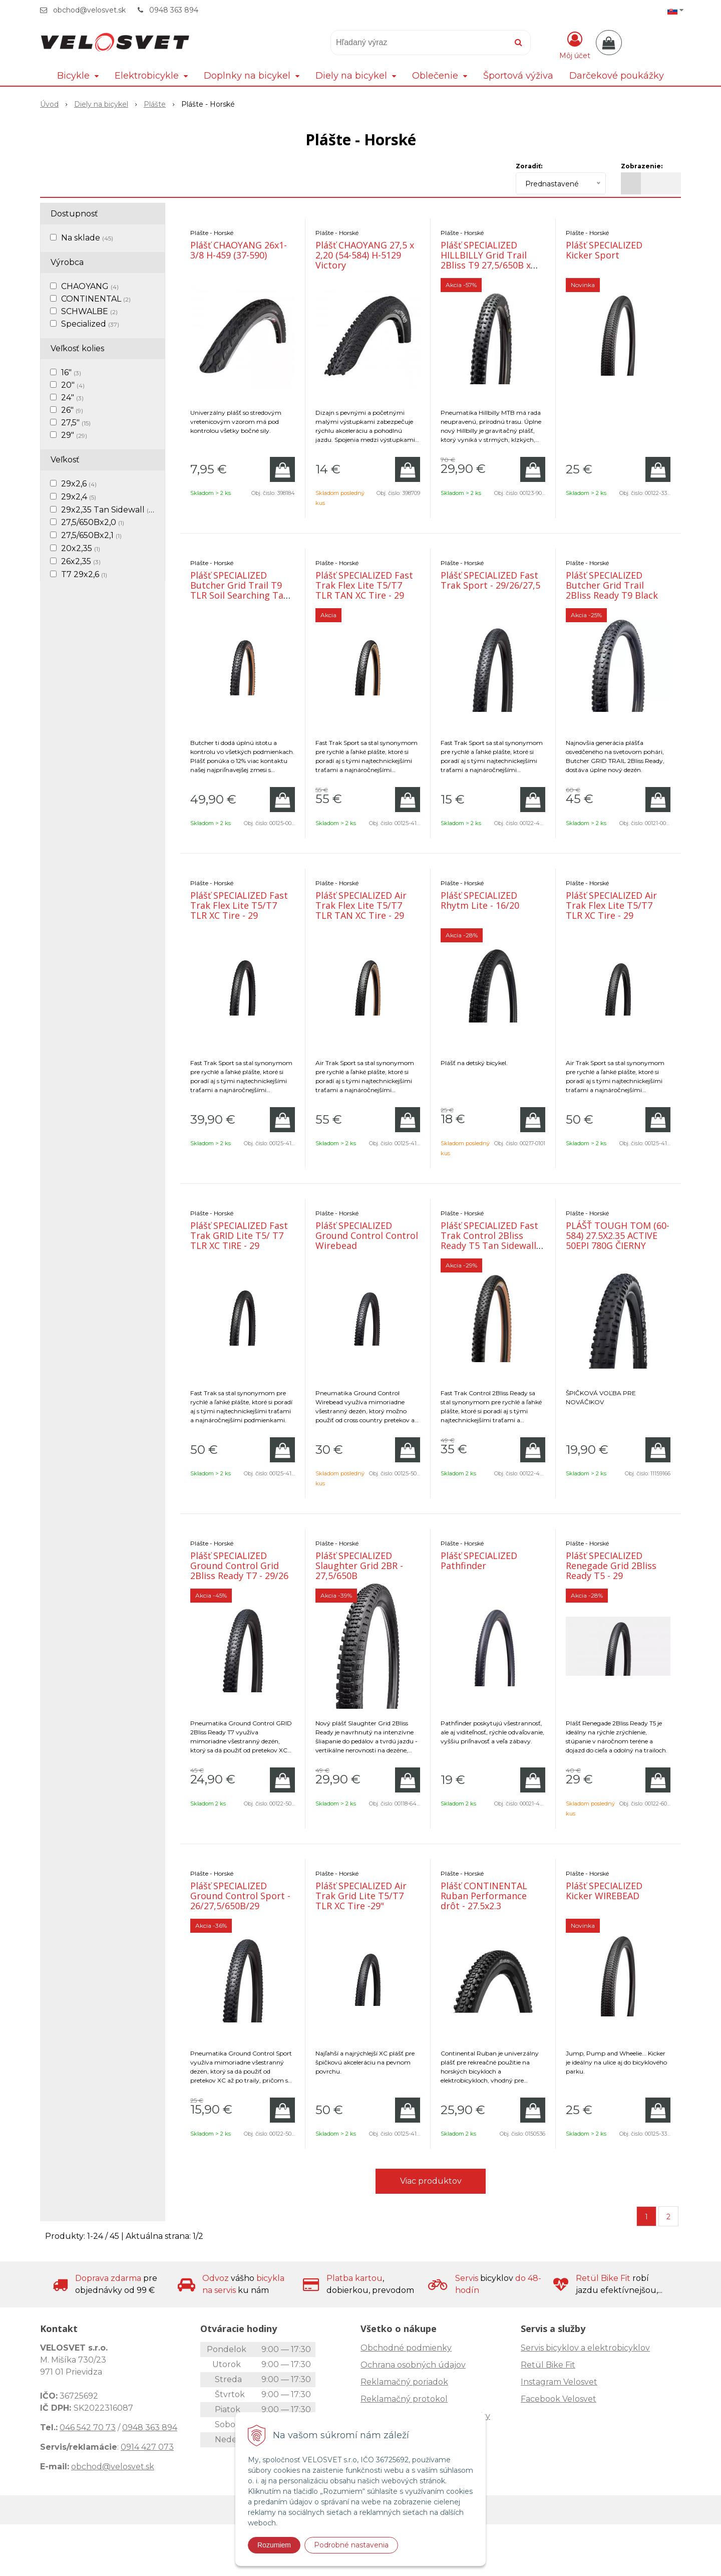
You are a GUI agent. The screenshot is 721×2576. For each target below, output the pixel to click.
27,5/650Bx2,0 (92, 522)
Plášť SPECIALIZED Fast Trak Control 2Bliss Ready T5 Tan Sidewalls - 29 (491, 1240)
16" (71, 372)
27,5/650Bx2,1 (91, 535)
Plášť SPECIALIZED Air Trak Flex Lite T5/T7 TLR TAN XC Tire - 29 (361, 905)
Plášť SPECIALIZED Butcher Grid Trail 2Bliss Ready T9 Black (612, 585)
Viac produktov (431, 2181)
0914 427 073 (147, 2447)
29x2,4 (78, 496)
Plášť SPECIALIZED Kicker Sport (604, 250)
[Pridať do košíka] (282, 469)
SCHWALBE (89, 311)
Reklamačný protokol (404, 2399)
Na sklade (87, 237)
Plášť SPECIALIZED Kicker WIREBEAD (604, 1891)
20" (73, 385)
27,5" (76, 422)
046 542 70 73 (88, 2427)
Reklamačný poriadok (404, 2382)
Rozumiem (274, 2545)
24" (72, 397)
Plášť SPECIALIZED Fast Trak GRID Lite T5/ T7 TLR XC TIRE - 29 (239, 1235)
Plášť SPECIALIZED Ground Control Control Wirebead (366, 1235)
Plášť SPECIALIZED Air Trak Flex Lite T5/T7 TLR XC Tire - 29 (611, 905)
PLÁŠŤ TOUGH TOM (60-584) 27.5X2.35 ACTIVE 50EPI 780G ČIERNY (617, 1235)
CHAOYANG (90, 286)
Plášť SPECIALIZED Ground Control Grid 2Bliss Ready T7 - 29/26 (239, 1566)
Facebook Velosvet (558, 2399)
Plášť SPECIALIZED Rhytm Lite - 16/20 (480, 900)
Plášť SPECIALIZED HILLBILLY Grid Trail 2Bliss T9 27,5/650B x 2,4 (486, 260)
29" (74, 435)
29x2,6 (79, 483)
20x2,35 (80, 548)
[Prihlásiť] (574, 44)
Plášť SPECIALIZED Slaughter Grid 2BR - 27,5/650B (359, 1566)
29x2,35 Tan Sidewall (107, 509)
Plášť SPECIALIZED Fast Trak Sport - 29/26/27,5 (490, 580)
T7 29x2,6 (84, 574)
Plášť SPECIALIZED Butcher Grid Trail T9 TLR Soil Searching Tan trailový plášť (239, 590)
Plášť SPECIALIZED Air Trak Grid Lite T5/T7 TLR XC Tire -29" (361, 1896)
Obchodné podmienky (406, 2348)
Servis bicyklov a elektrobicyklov (585, 2348)
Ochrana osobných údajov (413, 2365)
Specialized (90, 324)
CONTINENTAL (96, 299)
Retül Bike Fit (548, 2365)
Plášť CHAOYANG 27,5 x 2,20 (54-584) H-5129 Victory (364, 255)
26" (72, 410)
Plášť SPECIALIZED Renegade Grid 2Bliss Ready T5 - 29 (611, 1566)
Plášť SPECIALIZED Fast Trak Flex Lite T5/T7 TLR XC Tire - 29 (239, 905)
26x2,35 (81, 561)
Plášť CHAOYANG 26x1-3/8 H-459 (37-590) (238, 250)
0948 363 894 (173, 10)
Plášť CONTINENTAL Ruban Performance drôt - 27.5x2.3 (484, 1896)
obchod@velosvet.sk (89, 10)
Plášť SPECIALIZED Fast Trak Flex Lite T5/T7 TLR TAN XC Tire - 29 (364, 585)
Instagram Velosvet (559, 2382)
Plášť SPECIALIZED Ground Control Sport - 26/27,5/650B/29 (240, 1896)
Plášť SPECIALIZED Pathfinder (479, 1561)
